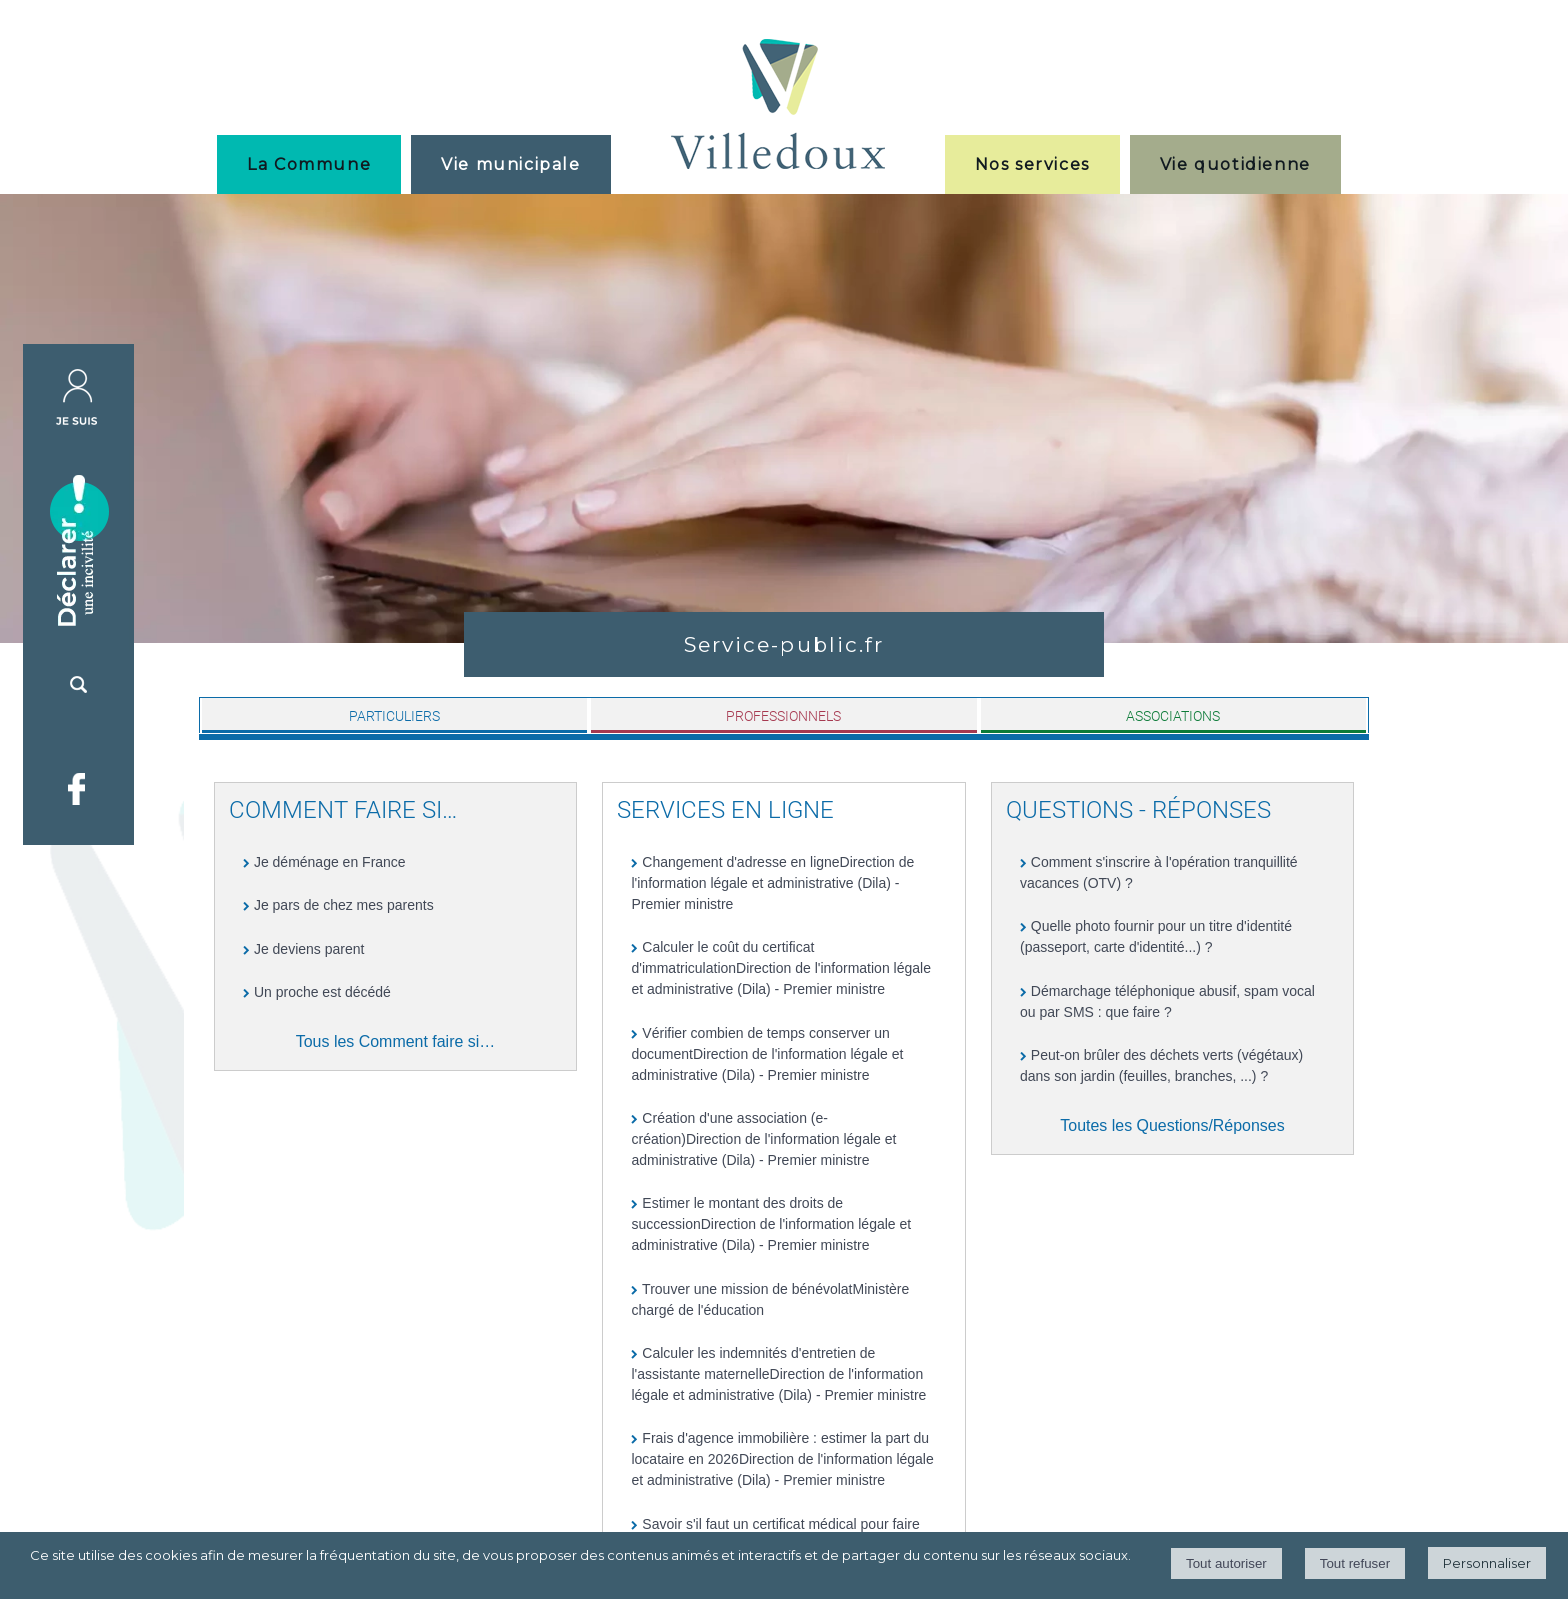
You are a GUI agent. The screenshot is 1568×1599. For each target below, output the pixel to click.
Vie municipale (510, 164)
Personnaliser (1487, 1563)
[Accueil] (778, 106)
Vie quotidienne (1235, 164)
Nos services (1032, 164)
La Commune (309, 164)
